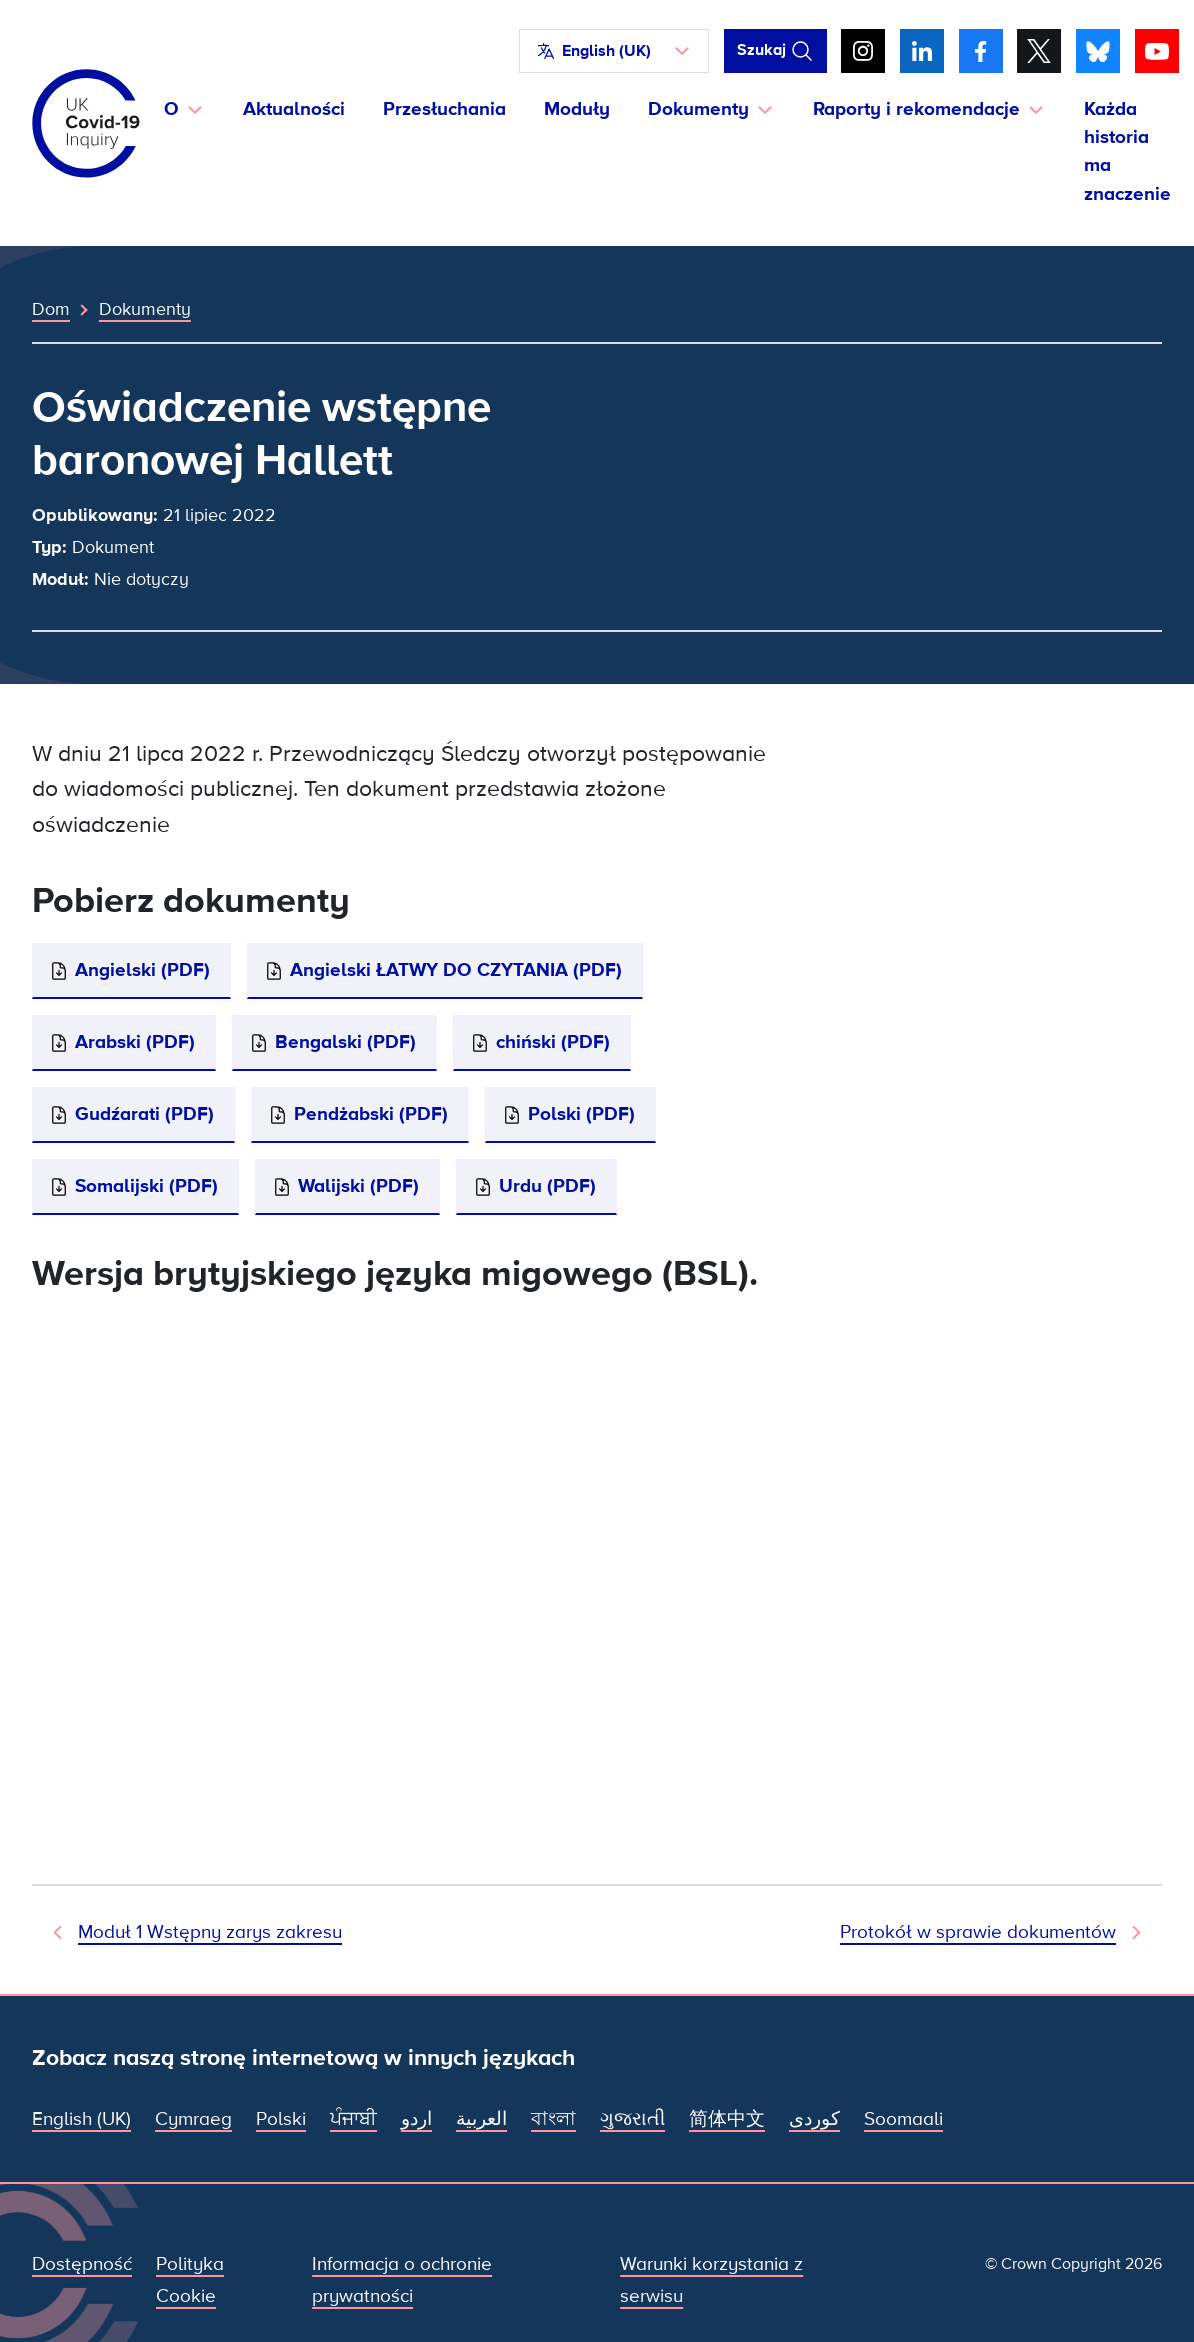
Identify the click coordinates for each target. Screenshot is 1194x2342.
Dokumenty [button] (698, 109)
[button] (614, 51)
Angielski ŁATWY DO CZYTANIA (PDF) (456, 970)
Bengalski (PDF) (345, 1042)
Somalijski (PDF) (146, 1186)
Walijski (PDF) (358, 1186)
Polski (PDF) (581, 1114)
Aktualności (294, 109)
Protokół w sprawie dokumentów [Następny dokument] (978, 1932)
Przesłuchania (444, 109)
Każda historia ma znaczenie (1127, 152)
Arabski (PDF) (135, 1042)
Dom (51, 309)
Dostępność (82, 2264)
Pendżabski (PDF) (371, 1114)
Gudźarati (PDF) (144, 1114)
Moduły (577, 109)
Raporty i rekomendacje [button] (916, 109)
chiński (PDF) (553, 1042)
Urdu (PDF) (547, 1186)
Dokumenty (145, 309)
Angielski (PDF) (142, 970)
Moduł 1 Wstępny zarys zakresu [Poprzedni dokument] (210, 1932)
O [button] (171, 109)
